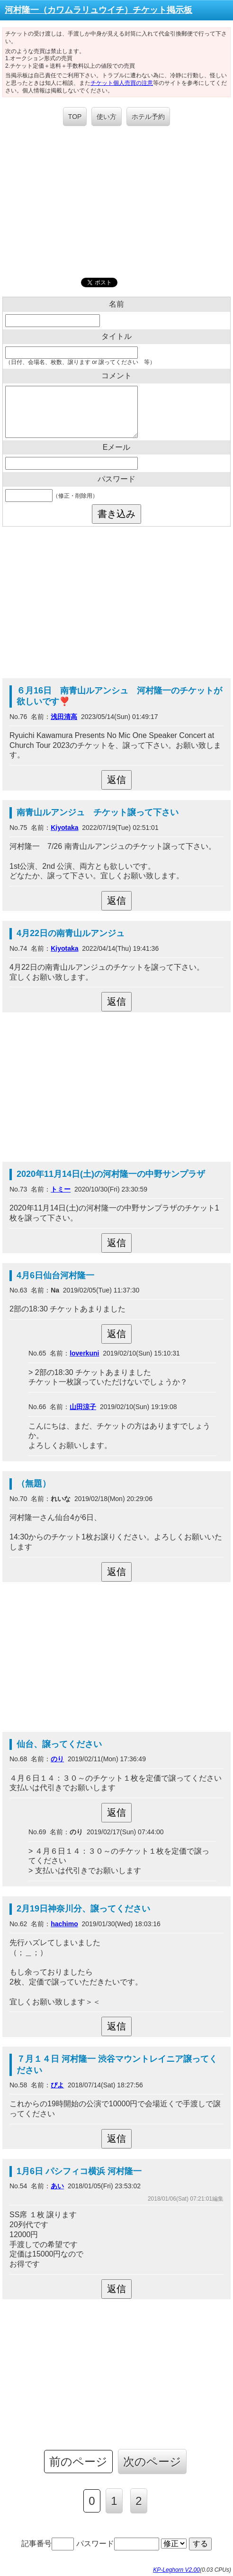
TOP (75, 116)
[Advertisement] (116, 202)
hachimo (64, 1924)
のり (57, 1759)
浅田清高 (64, 716)
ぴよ (57, 2085)
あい (57, 2186)
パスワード (117, 2544)
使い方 (106, 116)
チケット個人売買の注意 (121, 83)
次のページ (152, 2461)
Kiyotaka (64, 827)
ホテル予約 (148, 116)
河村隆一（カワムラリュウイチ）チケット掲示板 (98, 10)
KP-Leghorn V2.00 (176, 2570)
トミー (61, 1189)
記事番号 (47, 2544)
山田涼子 (83, 1407)
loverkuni (84, 1353)
